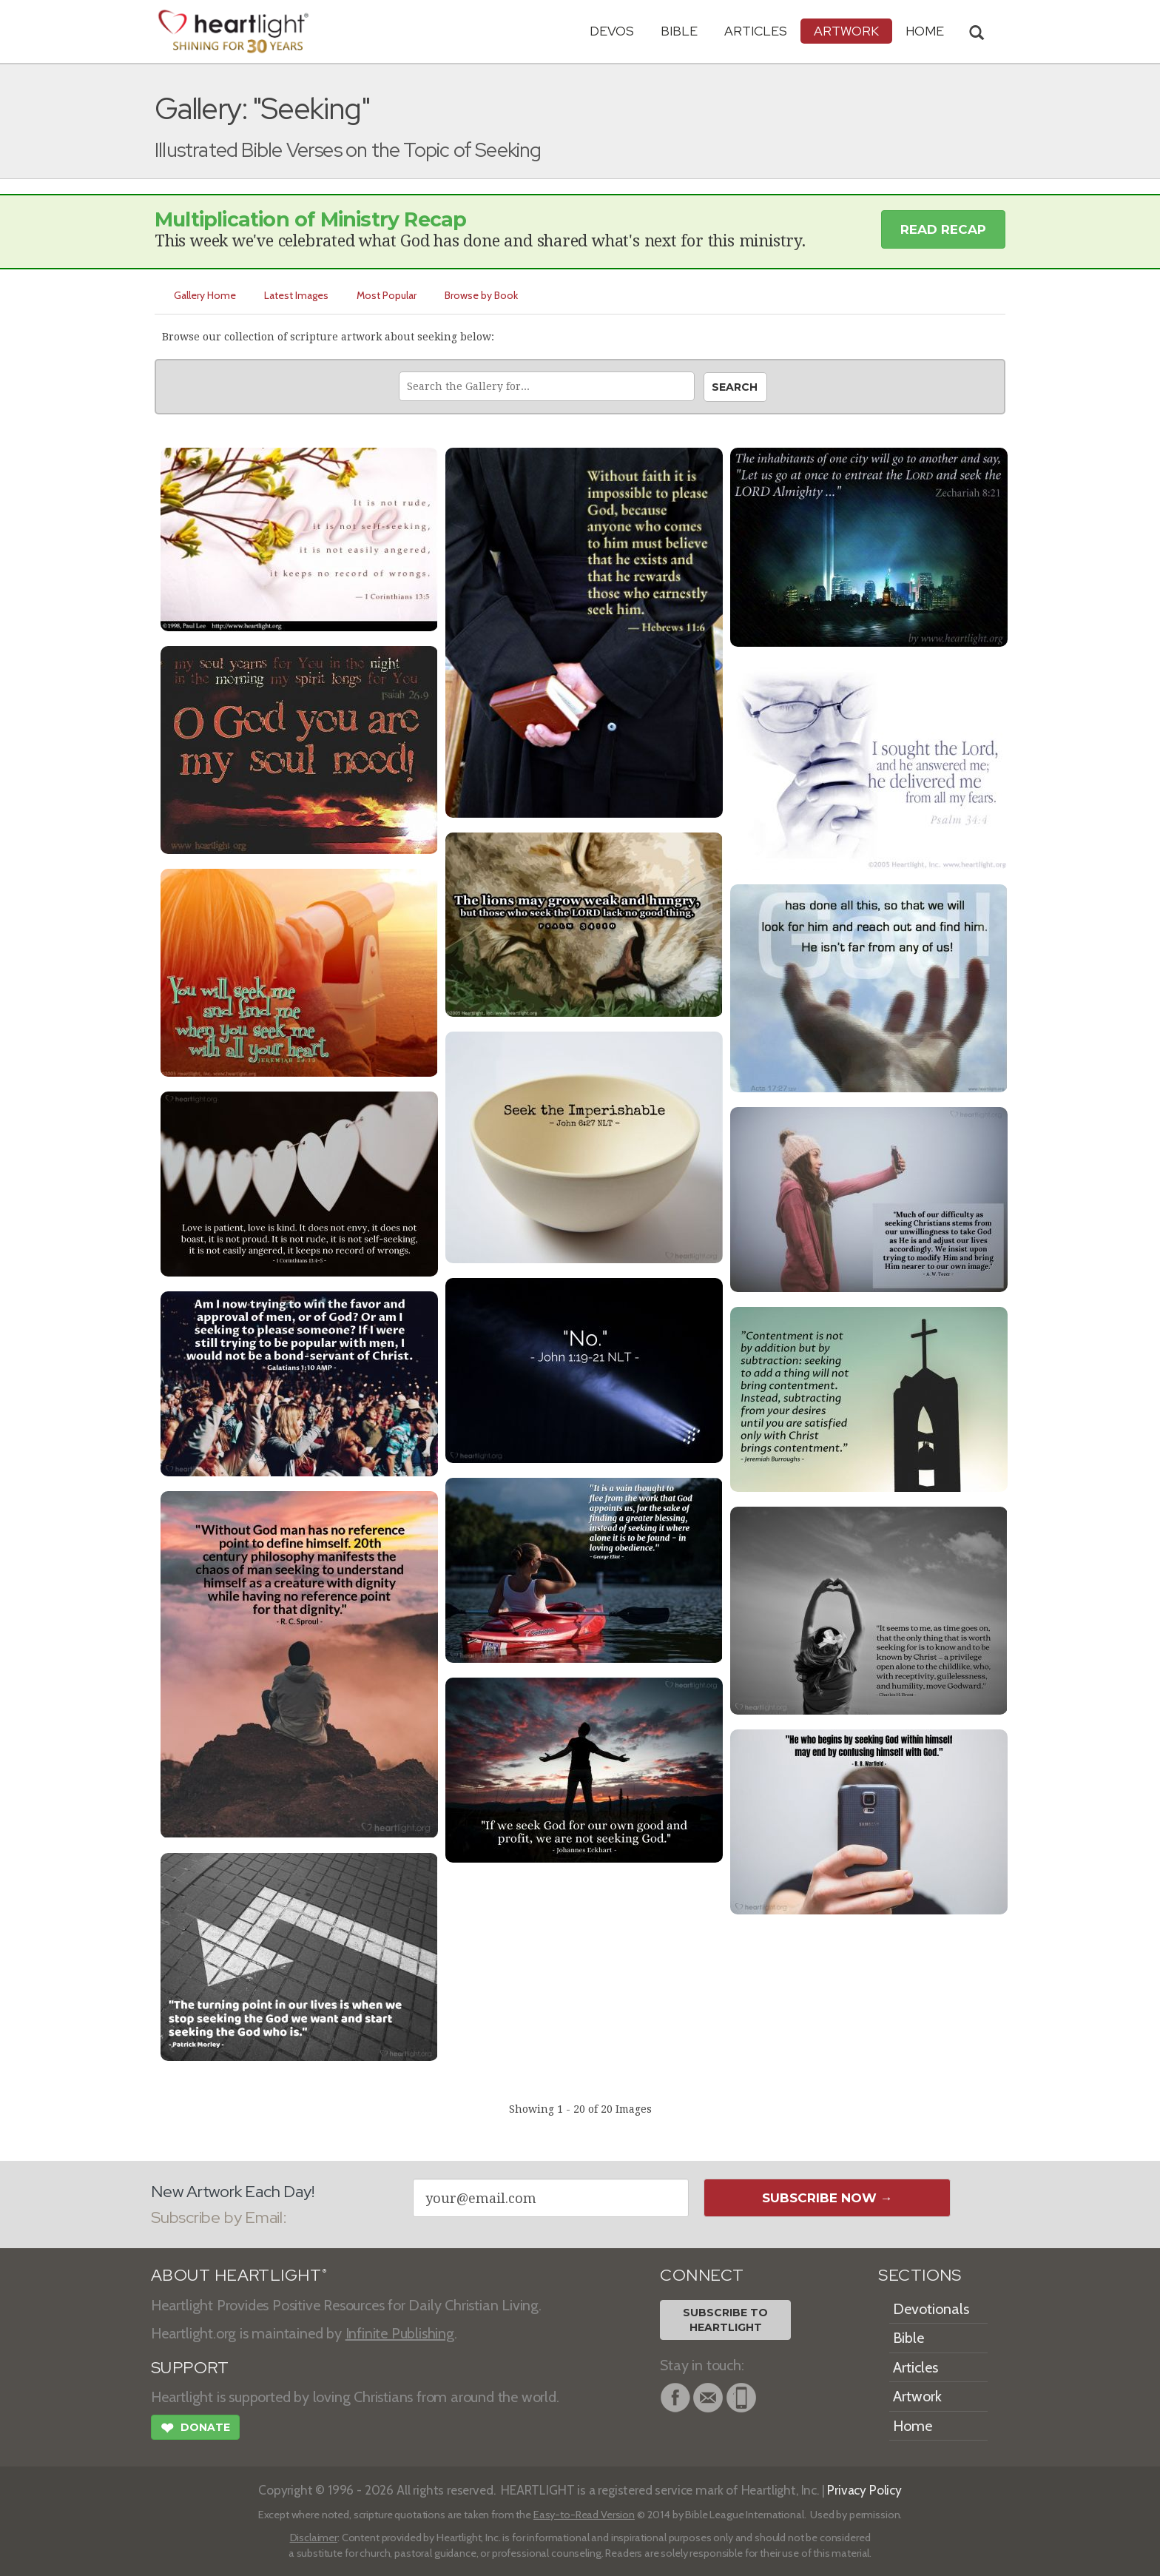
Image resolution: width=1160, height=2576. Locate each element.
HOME (925, 30)
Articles (755, 30)
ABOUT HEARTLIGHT (239, 2275)
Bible (679, 30)
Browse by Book (481, 295)
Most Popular (387, 295)
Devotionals (931, 2309)
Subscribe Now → (827, 2197)
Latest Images (296, 295)
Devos (612, 30)
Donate (195, 2429)
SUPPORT (190, 2367)
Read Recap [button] (943, 229)
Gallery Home (205, 295)
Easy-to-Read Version (584, 2514)
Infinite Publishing (399, 2333)
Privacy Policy (864, 2490)
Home (912, 2426)
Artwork (846, 30)
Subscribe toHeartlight (725, 2320)
